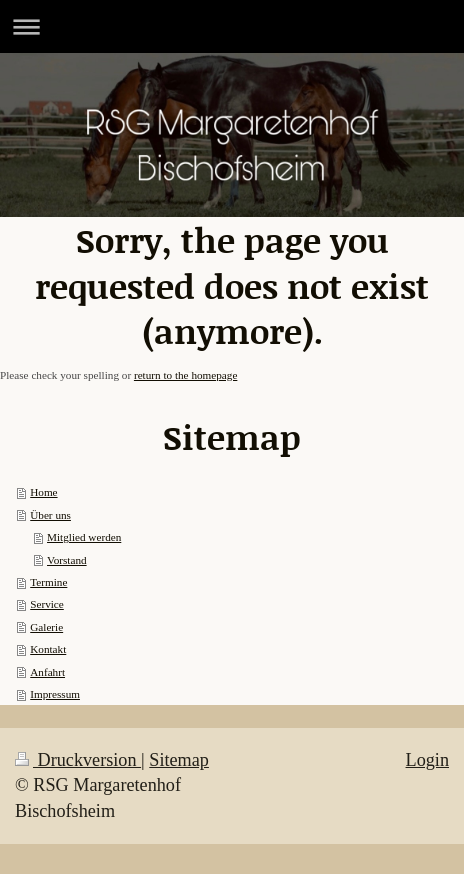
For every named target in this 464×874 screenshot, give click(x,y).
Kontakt (48, 649)
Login (427, 760)
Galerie (46, 627)
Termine (48, 582)
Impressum (55, 694)
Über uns (50, 515)
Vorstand (67, 560)
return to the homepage (185, 375)
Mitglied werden (84, 537)
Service (47, 604)
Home (43, 492)
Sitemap (179, 760)
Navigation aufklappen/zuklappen (232, 26)
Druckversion (78, 760)
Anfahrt (47, 672)
